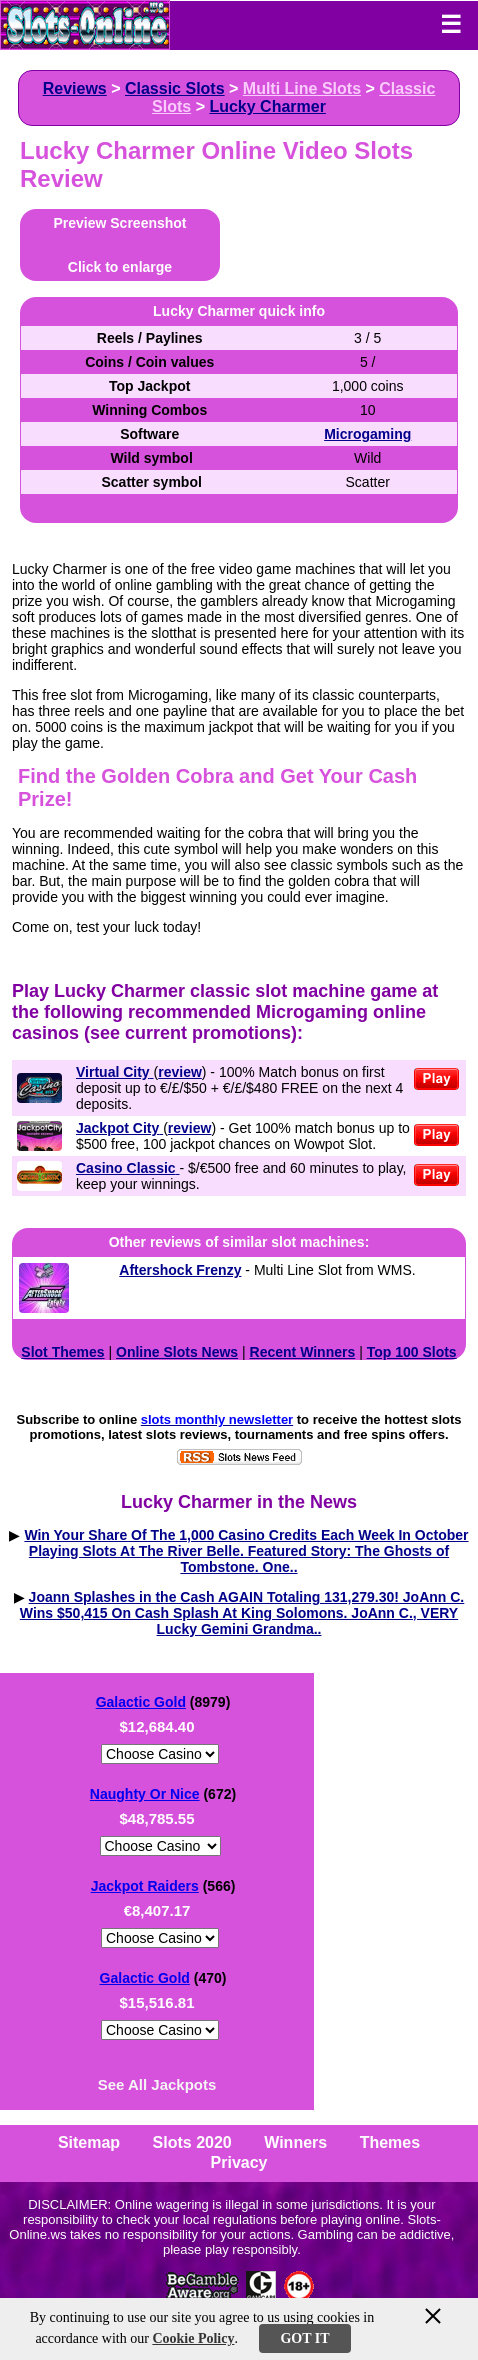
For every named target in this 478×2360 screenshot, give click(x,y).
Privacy (239, 2162)
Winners (295, 2142)
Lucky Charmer (267, 106)
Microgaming (367, 434)
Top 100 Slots (412, 1352)
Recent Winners (303, 1352)
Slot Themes (62, 1352)
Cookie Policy (193, 2338)
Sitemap (89, 2142)
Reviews (75, 88)
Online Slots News (177, 1352)
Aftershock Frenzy (180, 1270)
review (180, 1072)
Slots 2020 (192, 2142)
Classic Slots (175, 88)
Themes (390, 2142)
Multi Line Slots (302, 88)
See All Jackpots (157, 2084)
